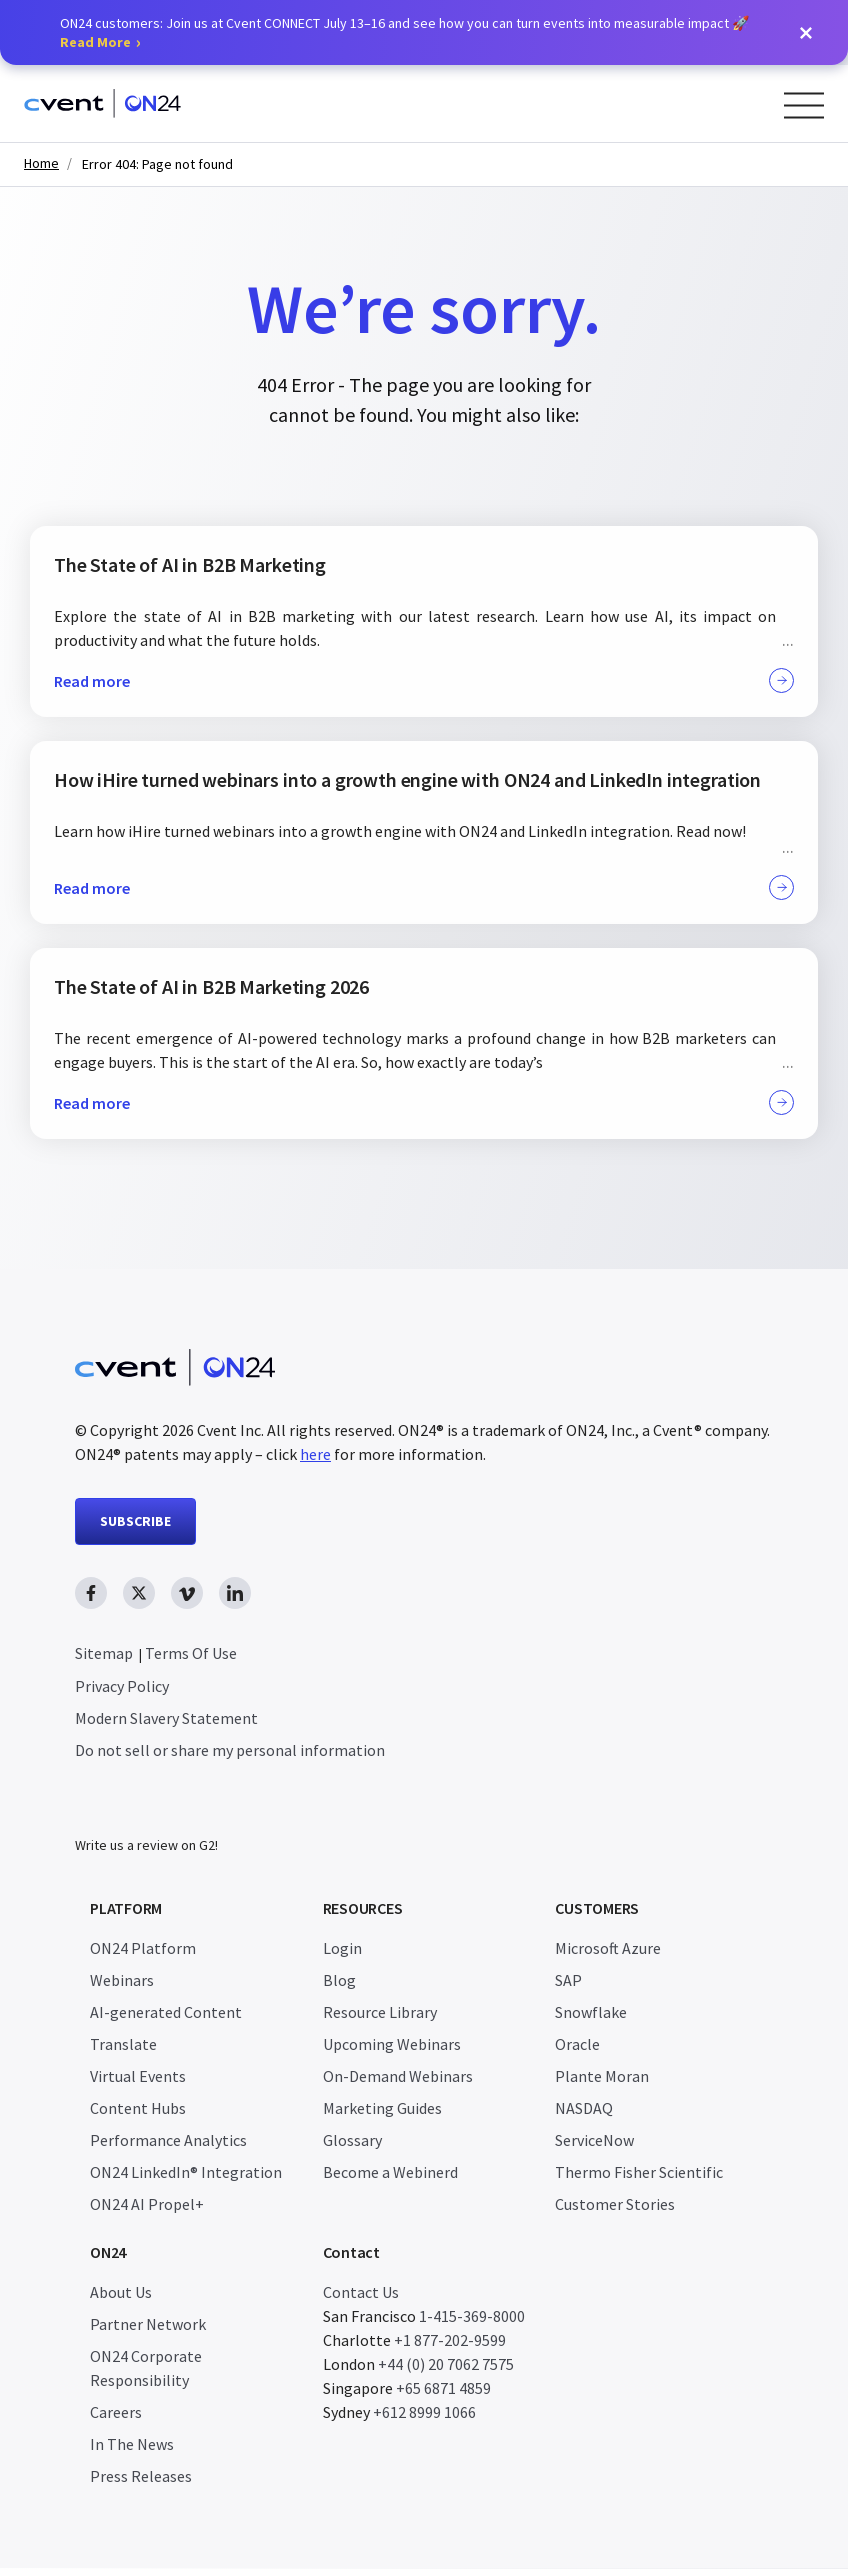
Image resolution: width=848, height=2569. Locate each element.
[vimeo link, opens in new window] (187, 1593)
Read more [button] (424, 680)
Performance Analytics (168, 2141)
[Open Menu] (804, 105)
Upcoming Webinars (392, 2045)
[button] (806, 33)
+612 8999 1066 (424, 2413)
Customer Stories (615, 2205)
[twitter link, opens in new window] (139, 1593)
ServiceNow (594, 2141)
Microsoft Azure (608, 1949)
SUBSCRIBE (135, 1521)
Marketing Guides (382, 2109)
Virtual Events (138, 2077)
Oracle (577, 2045)
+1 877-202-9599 (450, 2341)
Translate (123, 2045)
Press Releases (141, 2477)
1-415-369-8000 (472, 2317)
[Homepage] (102, 103)
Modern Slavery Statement (166, 1718)
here (315, 1454)
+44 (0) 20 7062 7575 (446, 2365)
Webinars (122, 1981)
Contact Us (361, 2293)
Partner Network (148, 2325)
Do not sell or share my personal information (230, 1750)
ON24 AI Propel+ (147, 2205)
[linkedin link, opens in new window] (235, 1593)
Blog (339, 1981)
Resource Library (380, 2013)
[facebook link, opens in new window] (91, 1593)
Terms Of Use (191, 1653)
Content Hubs (138, 2109)
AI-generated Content (166, 2013)
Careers (116, 2413)
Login (342, 1949)
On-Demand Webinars (398, 2077)
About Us (121, 2293)
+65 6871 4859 (443, 2389)
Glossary (352, 2141)
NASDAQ (584, 2109)
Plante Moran (602, 2077)
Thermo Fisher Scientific (639, 2173)
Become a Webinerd (390, 2173)
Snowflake (591, 2013)
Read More (95, 42)
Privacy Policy (122, 1686)
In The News (132, 2445)
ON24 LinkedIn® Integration (186, 2173)
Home (41, 163)
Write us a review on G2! (146, 1846)
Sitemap (104, 1653)
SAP (568, 1981)
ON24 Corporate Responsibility (146, 2369)
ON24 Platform (143, 1949)
